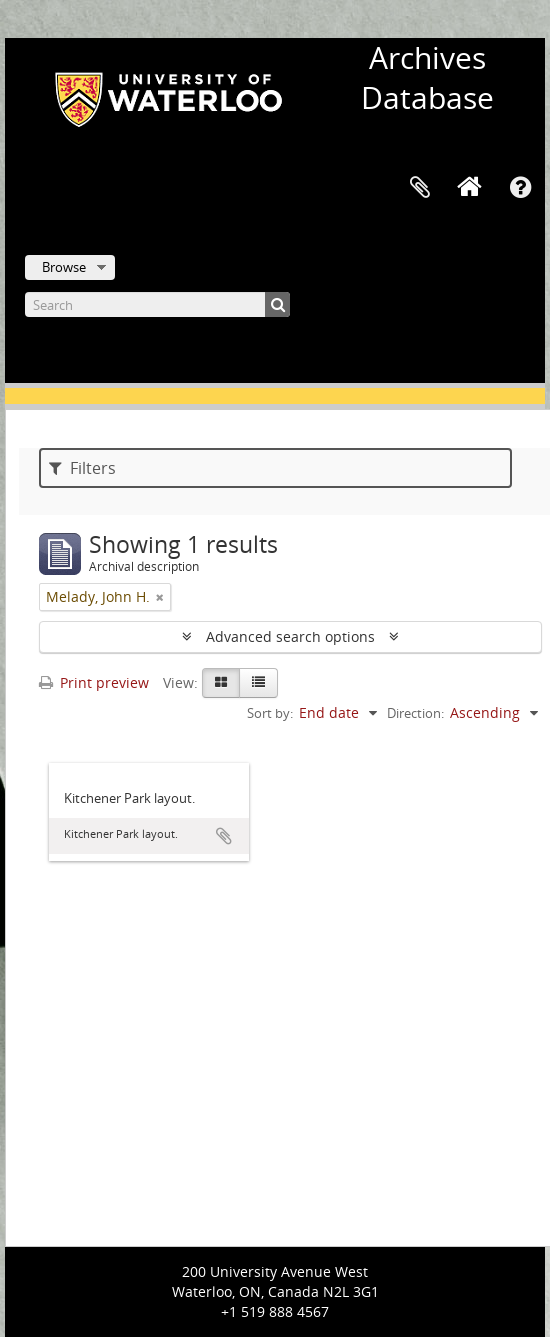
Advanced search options (290, 636)
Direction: (415, 713)
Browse (64, 267)
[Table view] (258, 683)
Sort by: (270, 713)
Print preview (94, 682)
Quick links (520, 188)
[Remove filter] (160, 597)
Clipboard (420, 188)
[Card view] (221, 683)
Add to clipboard (224, 836)
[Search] (157, 304)
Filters (82, 468)
